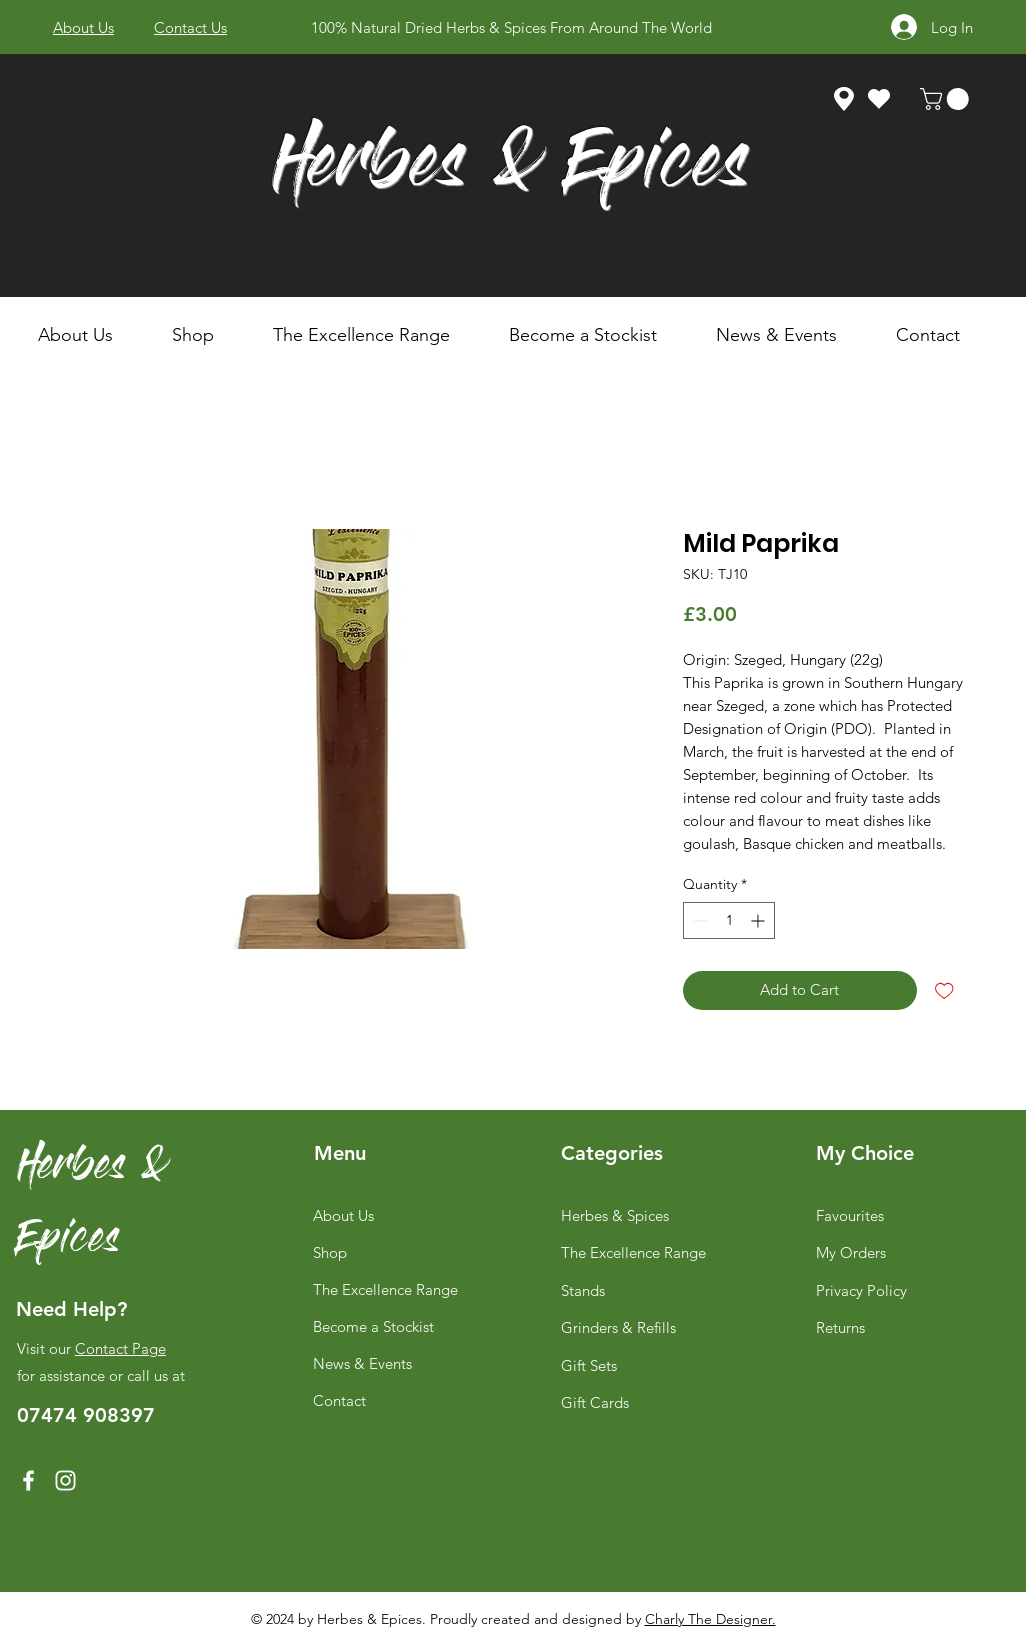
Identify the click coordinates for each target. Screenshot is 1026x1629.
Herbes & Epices (510, 168)
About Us (343, 1215)
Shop (330, 1252)
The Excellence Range (385, 1289)
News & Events (362, 1363)
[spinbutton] (729, 920)
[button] (207, 335)
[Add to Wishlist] (944, 990)
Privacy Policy (861, 1290)
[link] (947, 99)
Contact (339, 1400)
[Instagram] (65, 1480)
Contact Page (120, 1348)
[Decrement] (698, 920)
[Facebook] (28, 1480)
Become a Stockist (373, 1326)
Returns (840, 1327)
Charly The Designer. (710, 1619)
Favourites (850, 1215)
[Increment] (759, 920)
